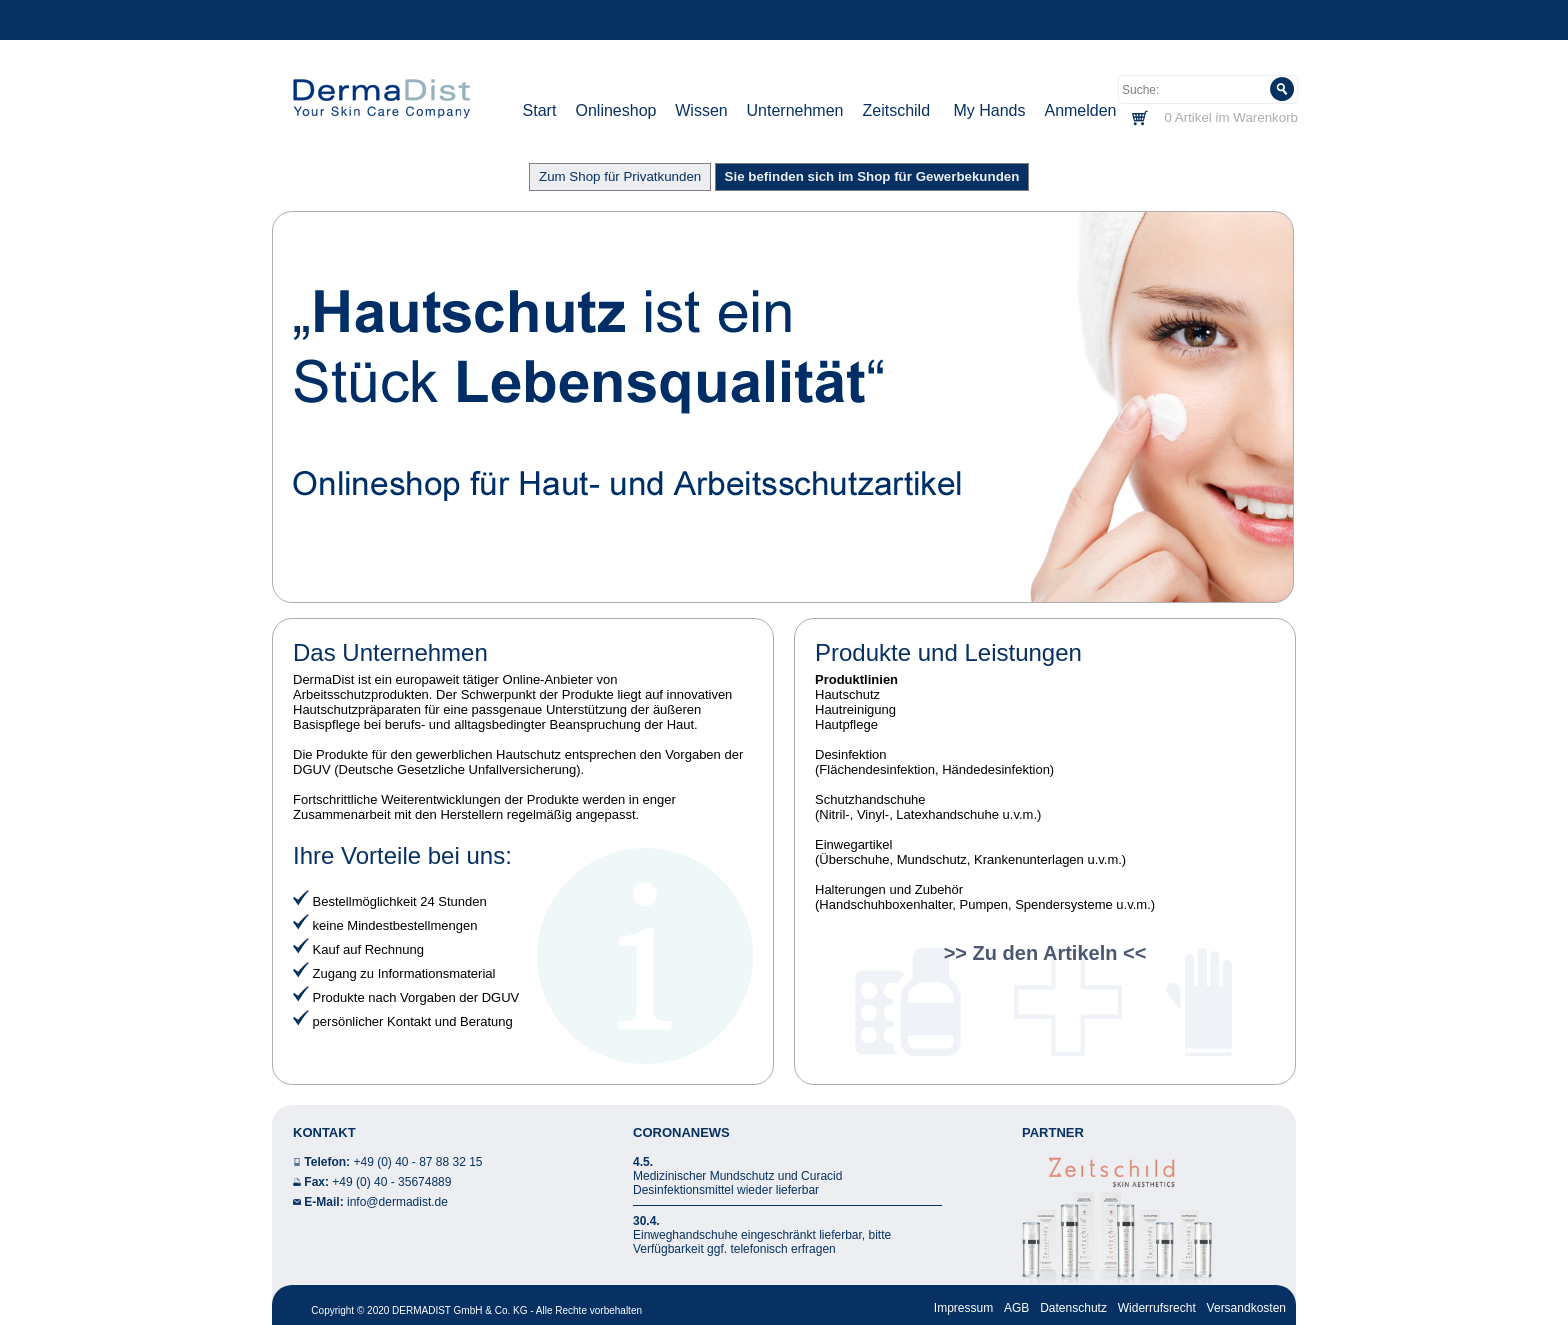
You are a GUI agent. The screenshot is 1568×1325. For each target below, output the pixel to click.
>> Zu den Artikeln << (1045, 953)
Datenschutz (1073, 1308)
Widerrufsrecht (1157, 1308)
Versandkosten (1246, 1308)
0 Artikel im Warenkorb (1231, 117)
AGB (1016, 1308)
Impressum (963, 1308)
